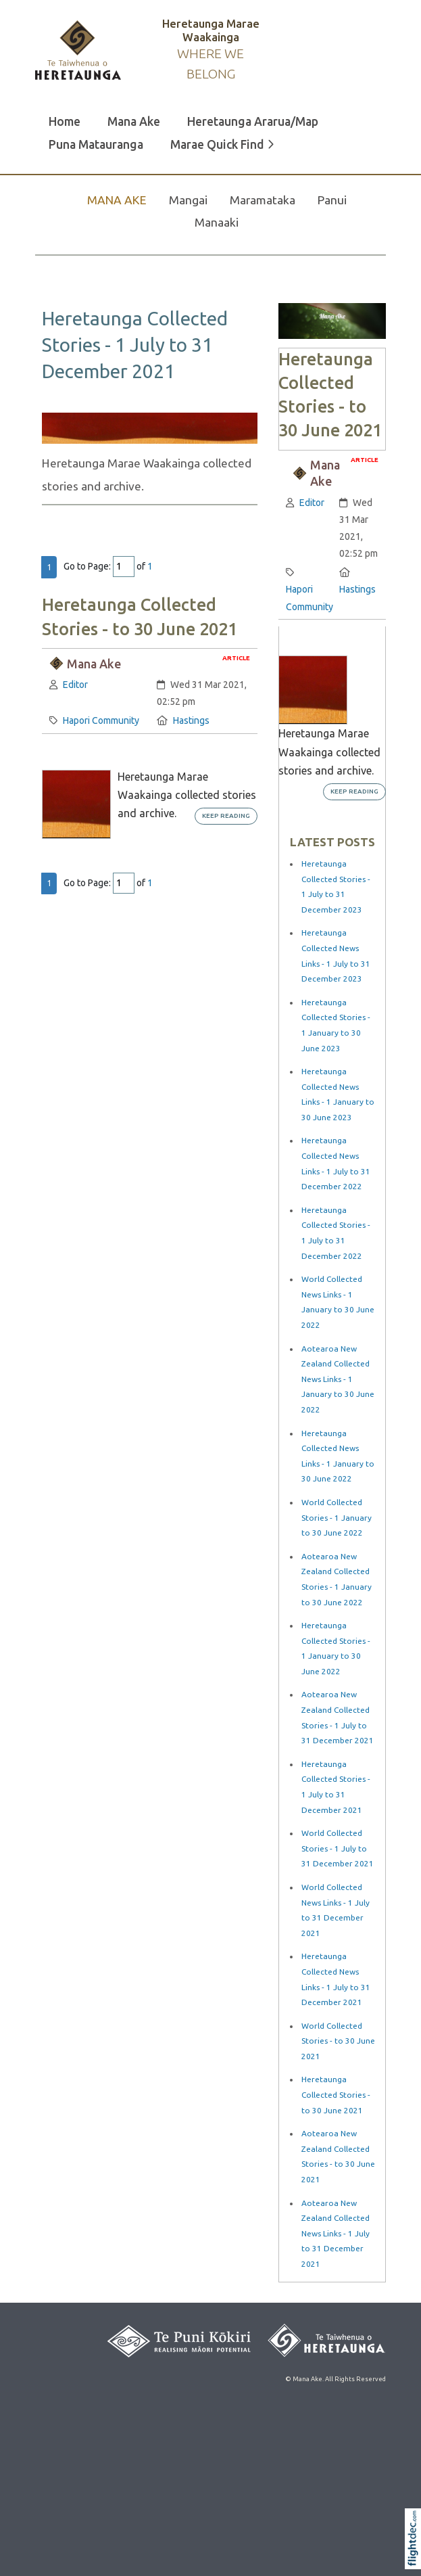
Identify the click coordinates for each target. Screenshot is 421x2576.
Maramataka (262, 199)
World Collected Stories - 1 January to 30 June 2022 (336, 1517)
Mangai (188, 199)
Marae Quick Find (222, 144)
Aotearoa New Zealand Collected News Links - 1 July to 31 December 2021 (335, 2233)
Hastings (191, 720)
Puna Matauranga (96, 144)
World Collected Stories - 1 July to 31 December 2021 (337, 1848)
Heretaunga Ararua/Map (252, 121)
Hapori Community (101, 720)
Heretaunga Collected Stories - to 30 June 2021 (335, 2094)
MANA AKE (117, 199)
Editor (75, 684)
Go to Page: (87, 566)
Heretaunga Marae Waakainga (210, 30)
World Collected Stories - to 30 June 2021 (338, 2041)
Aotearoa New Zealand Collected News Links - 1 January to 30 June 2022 (337, 1379)
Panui (332, 199)
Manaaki (217, 222)
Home (64, 121)
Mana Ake (133, 121)
